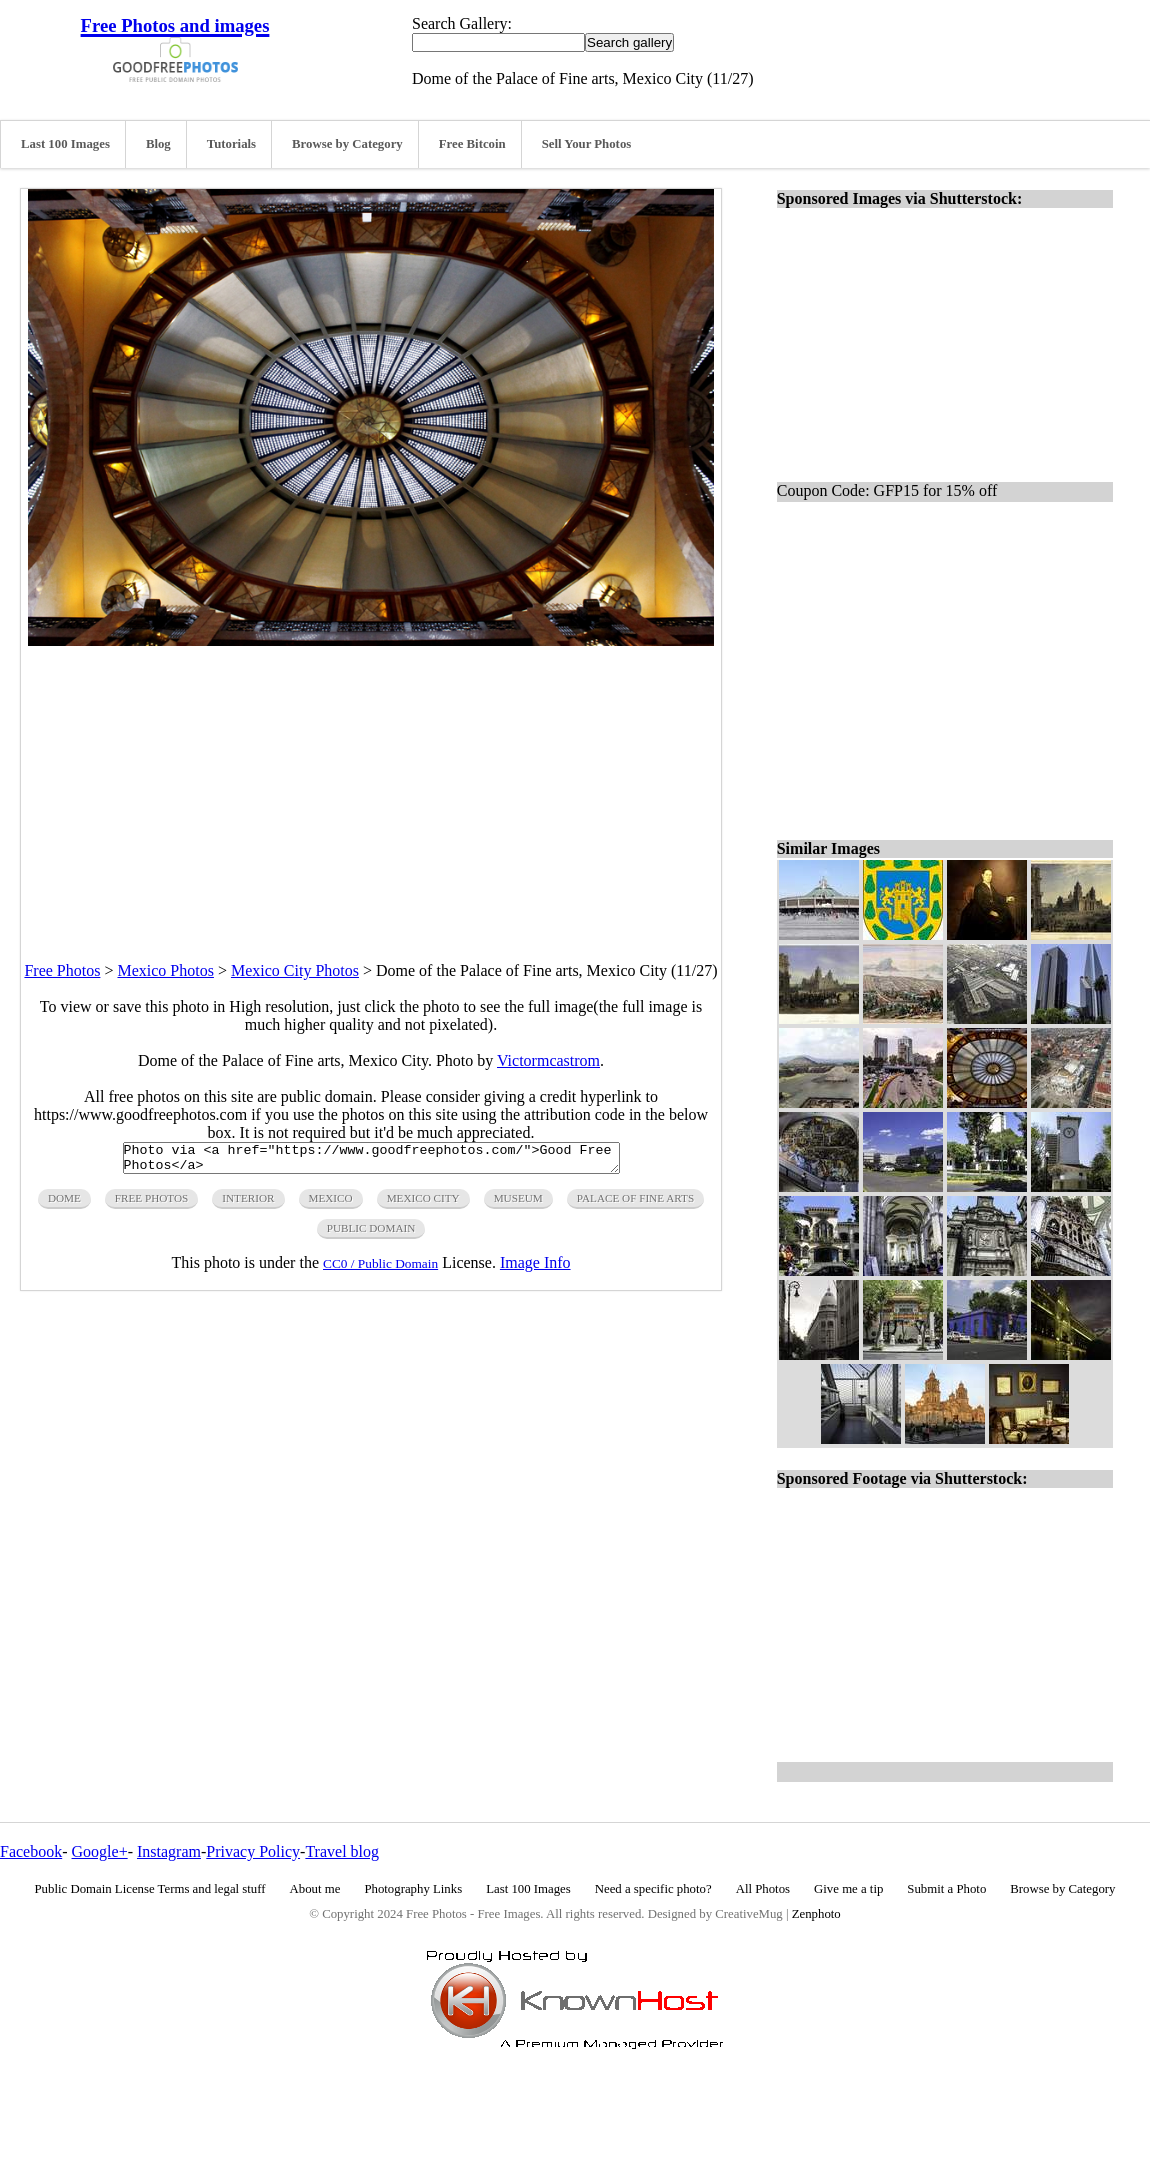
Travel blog (342, 1851)
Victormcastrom (548, 1060)
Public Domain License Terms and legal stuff (150, 1889)
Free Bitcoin (472, 144)
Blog (158, 144)
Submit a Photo (946, 1889)
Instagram (169, 1851)
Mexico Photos (165, 970)
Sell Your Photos (587, 144)
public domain (371, 1234)
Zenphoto (816, 1914)
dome (64, 1204)
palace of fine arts (635, 1204)
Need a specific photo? (653, 1889)
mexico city (423, 1204)
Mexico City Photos (295, 970)
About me (315, 1889)
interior (248, 1204)
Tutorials (231, 144)
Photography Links (413, 1889)
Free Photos (62, 970)
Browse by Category (347, 144)
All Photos (763, 1889)
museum (518, 1204)
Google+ (100, 1851)
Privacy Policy (253, 1851)
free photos (151, 1204)
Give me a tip (848, 1889)
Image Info (535, 1268)
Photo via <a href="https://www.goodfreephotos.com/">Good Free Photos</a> (371, 1161)
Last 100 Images (65, 144)
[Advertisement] (371, 786)
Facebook (31, 1851)
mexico (331, 1204)
